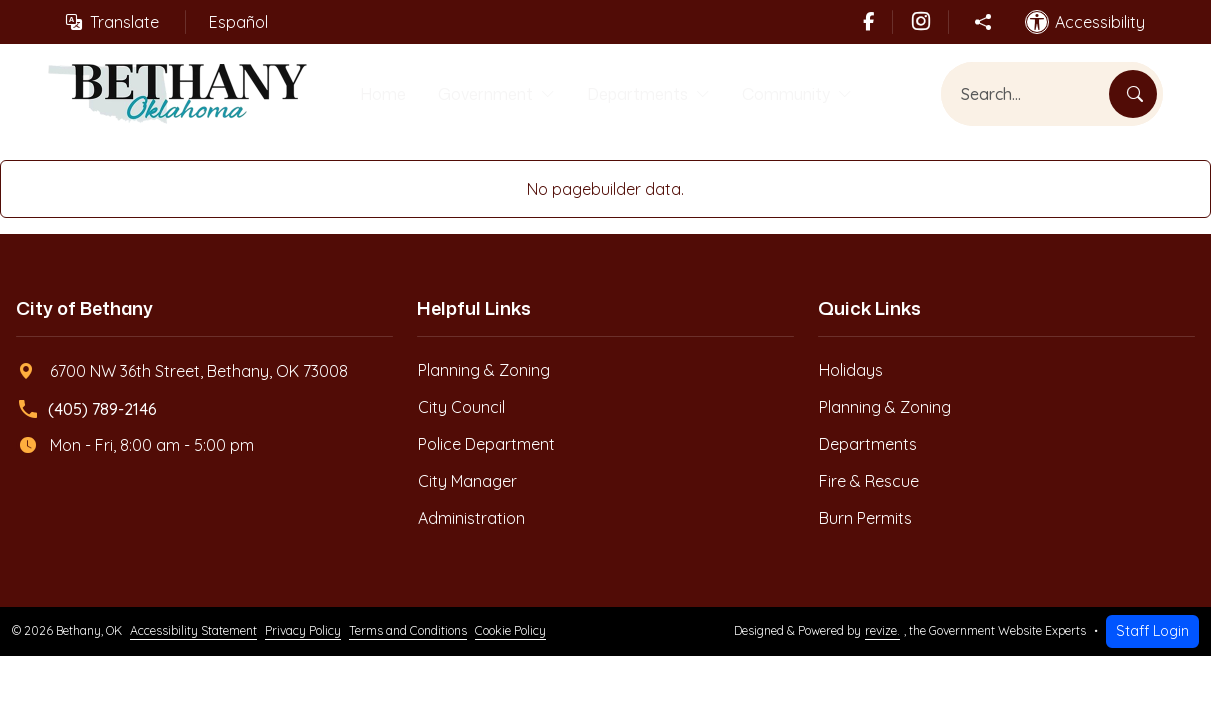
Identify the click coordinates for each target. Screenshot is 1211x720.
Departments (635, 95)
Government (475, 95)
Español (238, 22)
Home (369, 95)
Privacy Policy (303, 633)
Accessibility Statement (193, 633)
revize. (882, 633)
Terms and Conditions (408, 633)
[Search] (1133, 96)
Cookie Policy (510, 633)
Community (793, 95)
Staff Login (1152, 634)
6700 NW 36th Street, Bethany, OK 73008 (183, 374)
